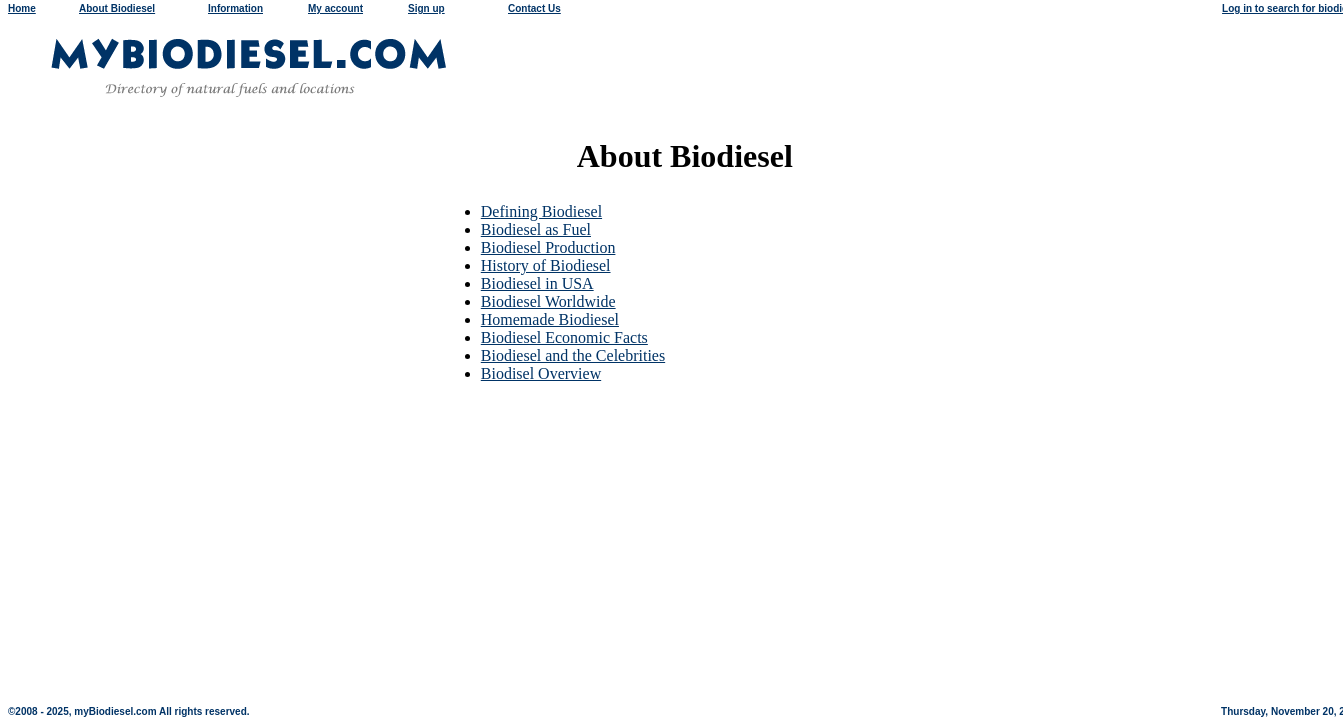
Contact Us (534, 8)
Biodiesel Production (548, 247)
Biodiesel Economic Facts (564, 337)
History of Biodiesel (546, 265)
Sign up (426, 8)
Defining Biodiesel (541, 211)
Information (235, 8)
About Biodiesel (117, 8)
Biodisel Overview (541, 373)
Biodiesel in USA (537, 283)
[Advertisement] (675, 429)
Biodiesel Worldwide (548, 301)
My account (335, 8)
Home (22, 8)
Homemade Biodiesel (550, 319)
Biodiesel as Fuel (536, 229)
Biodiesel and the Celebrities (573, 355)
